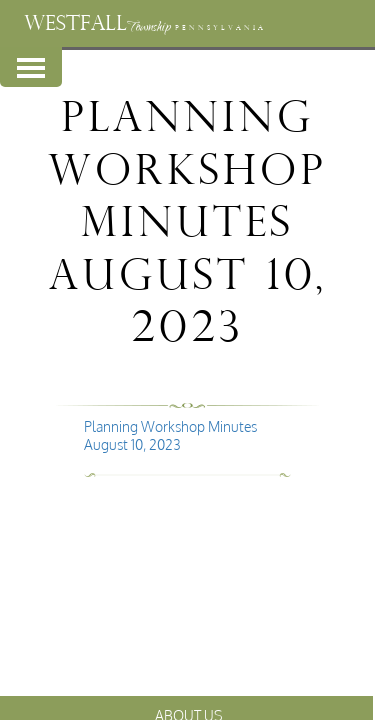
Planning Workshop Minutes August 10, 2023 (170, 435)
